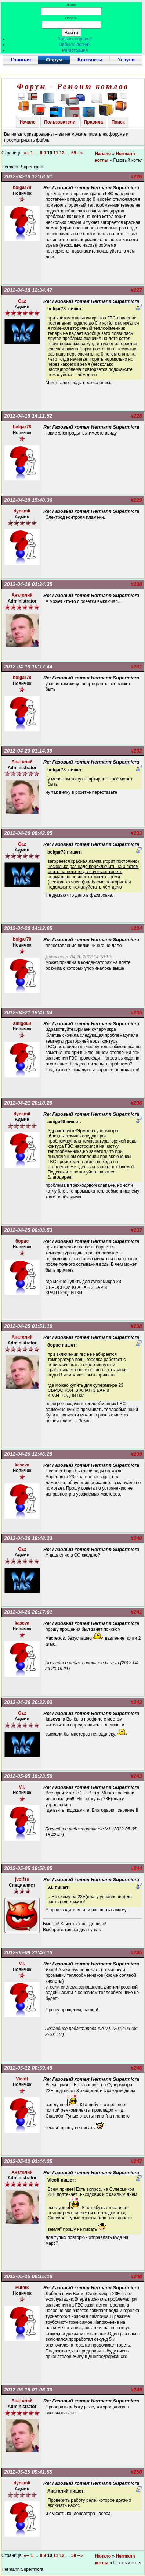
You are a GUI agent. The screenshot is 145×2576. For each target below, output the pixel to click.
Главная (20, 59)
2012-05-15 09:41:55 (28, 2472)
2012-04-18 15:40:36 (28, 500)
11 (55, 153)
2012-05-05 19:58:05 (28, 1868)
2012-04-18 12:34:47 (28, 290)
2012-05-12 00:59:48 (28, 2068)
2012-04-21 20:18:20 (28, 1103)
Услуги (125, 59)
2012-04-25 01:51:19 (28, 1326)
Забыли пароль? (75, 39)
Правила (93, 122)
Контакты (89, 59)
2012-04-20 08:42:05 (28, 833)
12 (61, 153)
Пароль (71, 18)
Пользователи (59, 122)
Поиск (118, 122)
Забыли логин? (75, 44)
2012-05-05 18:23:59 (28, 1776)
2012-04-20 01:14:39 (28, 751)
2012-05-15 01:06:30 (28, 2390)
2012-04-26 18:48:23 (28, 1538)
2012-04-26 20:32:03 (28, 1702)
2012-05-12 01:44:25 (28, 2161)
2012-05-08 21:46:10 (28, 1952)
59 (73, 153)
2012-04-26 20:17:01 (28, 1612)
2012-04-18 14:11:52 (28, 416)
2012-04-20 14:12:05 (28, 928)
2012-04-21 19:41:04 (28, 1012)
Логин (71, 5)
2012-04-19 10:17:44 (28, 666)
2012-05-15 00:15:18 (28, 2276)
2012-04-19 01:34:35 (28, 584)
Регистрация (75, 50)
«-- (26, 153)
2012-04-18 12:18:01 (28, 176)
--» (80, 153)
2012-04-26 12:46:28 (28, 1454)
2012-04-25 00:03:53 (28, 1230)
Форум (54, 59)
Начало (27, 122)
